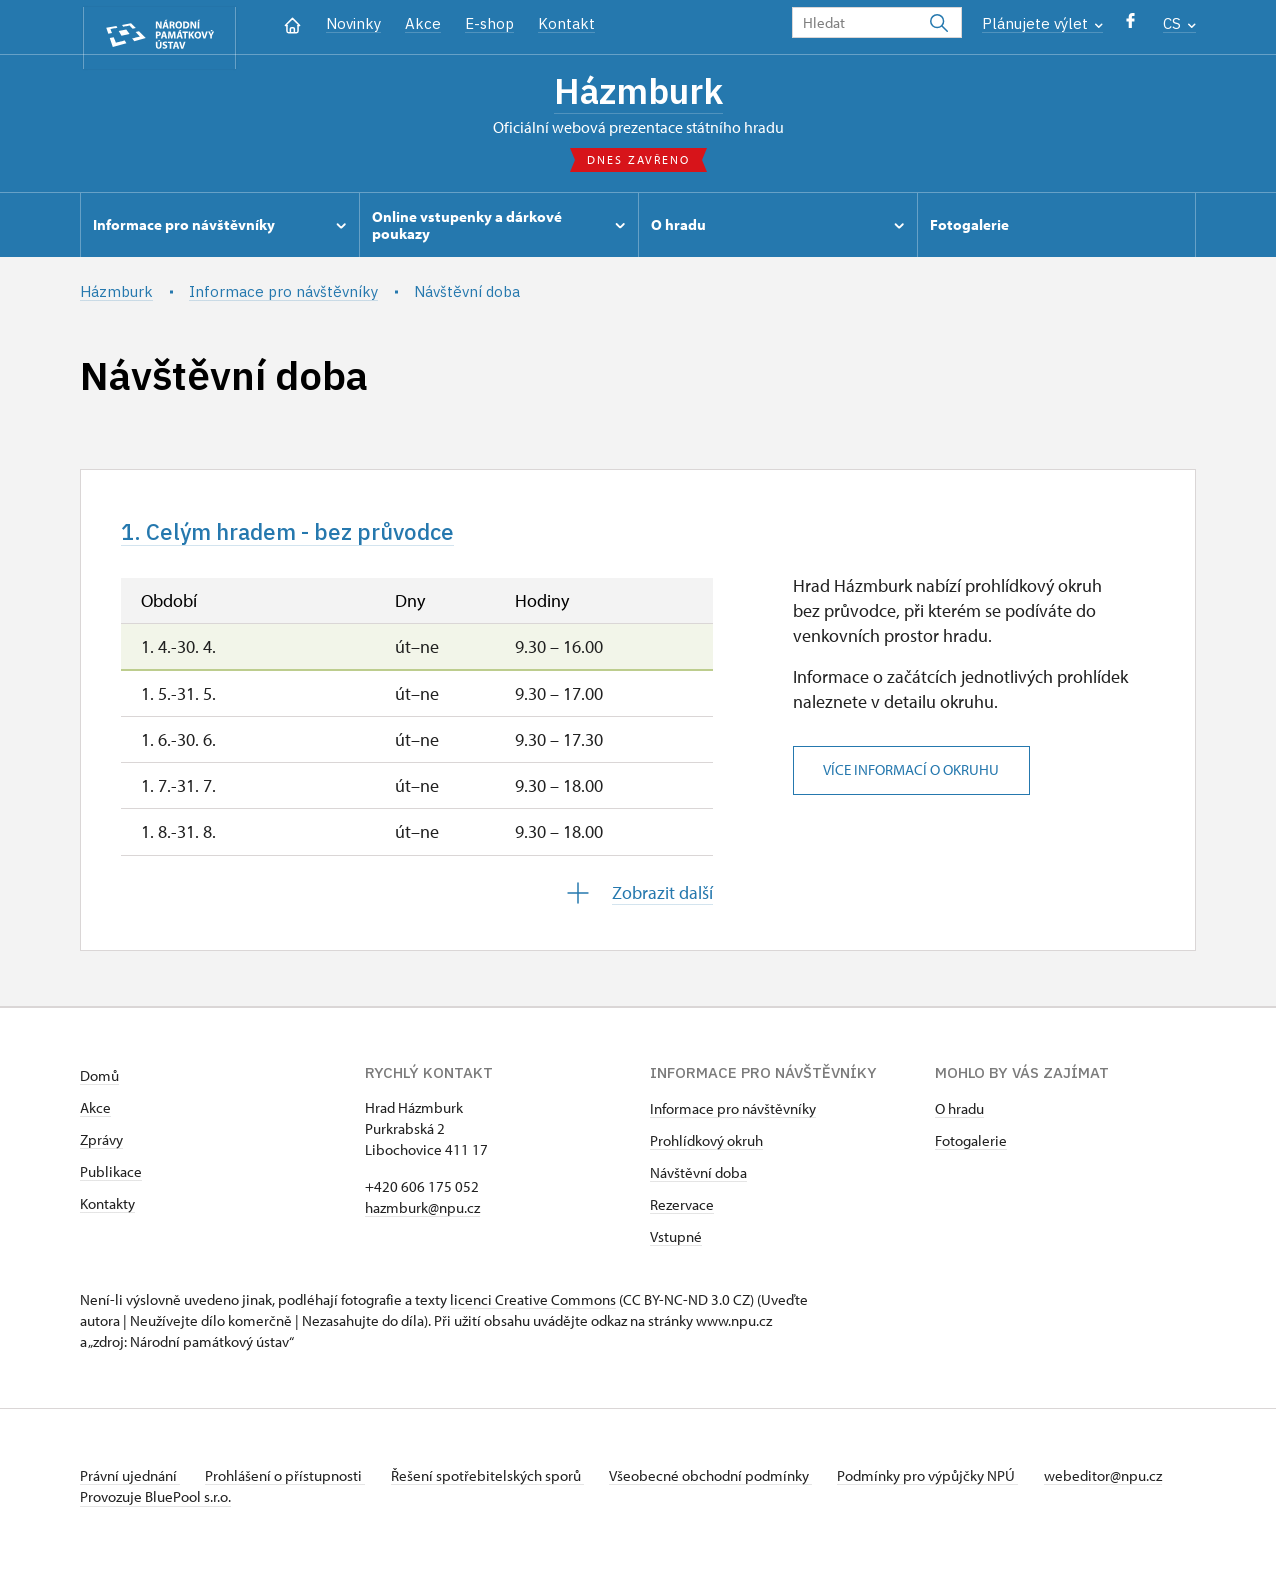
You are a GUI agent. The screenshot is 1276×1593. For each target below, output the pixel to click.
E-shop (489, 23)
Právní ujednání (130, 1484)
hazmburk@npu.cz (422, 1216)
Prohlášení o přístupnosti (292, 1484)
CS (1179, 23)
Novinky (353, 23)
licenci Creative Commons (533, 1308)
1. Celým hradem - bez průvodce (311, 538)
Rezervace (682, 1213)
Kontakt (566, 23)
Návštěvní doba (698, 1181)
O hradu (959, 1117)
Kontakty (107, 1212)
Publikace (111, 1180)
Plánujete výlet (1042, 23)
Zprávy (101, 1148)
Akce (423, 23)
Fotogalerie (971, 1149)
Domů (99, 1084)
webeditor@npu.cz (139, 1505)
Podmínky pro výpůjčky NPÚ (953, 1484)
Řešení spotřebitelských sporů (500, 1484)
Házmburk (638, 93)
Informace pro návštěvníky (733, 1117)
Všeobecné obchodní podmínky (730, 1484)
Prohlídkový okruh (706, 1149)
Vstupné (676, 1245)
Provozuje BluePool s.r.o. (155, 1526)
